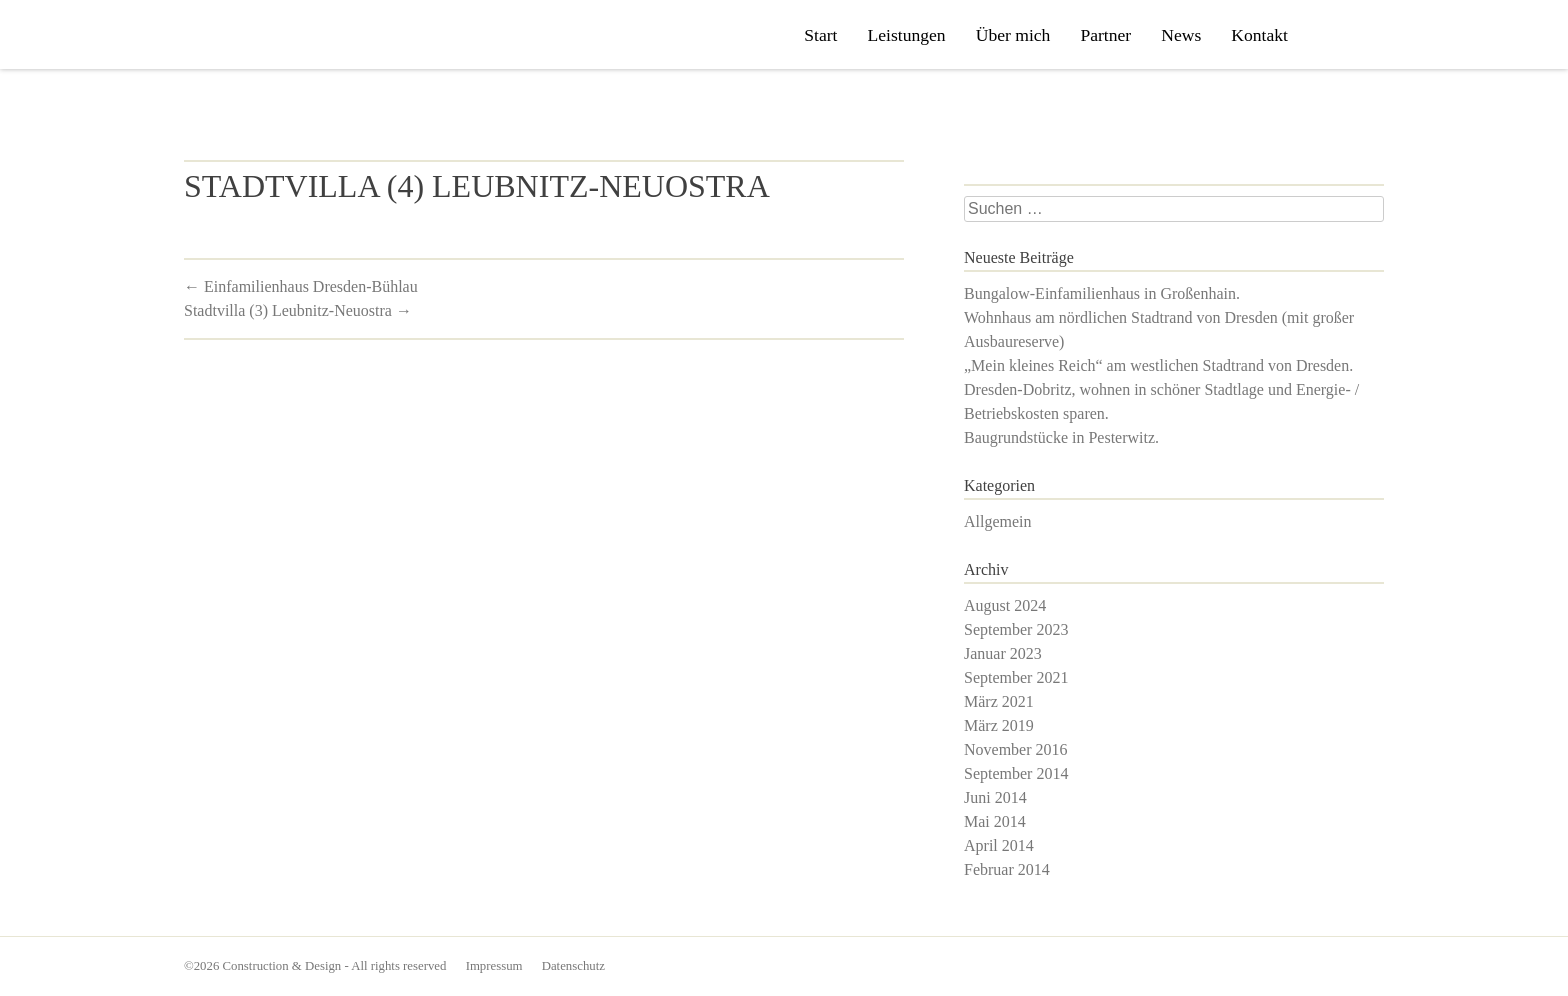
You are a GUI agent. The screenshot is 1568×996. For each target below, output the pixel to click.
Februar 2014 (1007, 869)
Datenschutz (573, 966)
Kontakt (1259, 35)
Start (820, 35)
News (1181, 35)
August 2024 (1005, 605)
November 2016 (1016, 749)
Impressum (494, 966)
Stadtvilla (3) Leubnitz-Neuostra (298, 310)
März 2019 (999, 725)
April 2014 (999, 845)
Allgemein (998, 521)
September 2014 (1016, 773)
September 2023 (1016, 629)
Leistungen (906, 35)
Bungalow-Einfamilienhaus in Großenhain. (1102, 293)
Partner (1105, 35)
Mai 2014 (995, 821)
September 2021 (1016, 677)
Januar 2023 (1003, 653)
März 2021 (999, 701)
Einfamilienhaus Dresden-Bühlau (301, 286)
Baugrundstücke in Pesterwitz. (1061, 437)
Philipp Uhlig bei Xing (1360, 36)
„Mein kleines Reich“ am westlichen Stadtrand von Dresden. (1158, 365)
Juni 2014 (995, 797)
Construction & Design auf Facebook (1327, 36)
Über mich (1013, 35)
